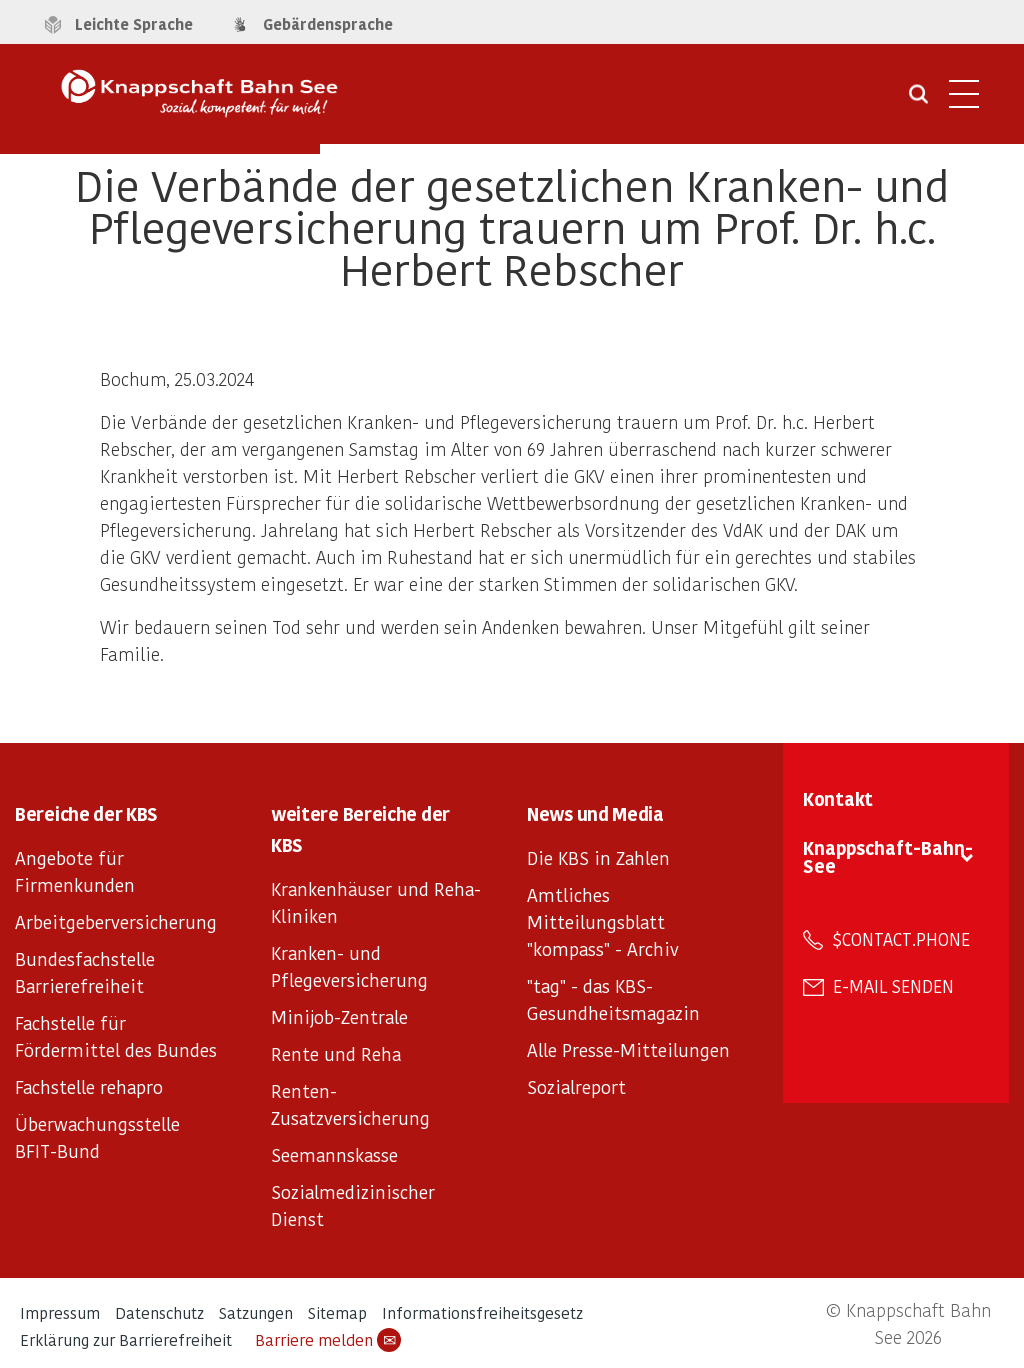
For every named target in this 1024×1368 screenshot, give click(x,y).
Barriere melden (328, 1340)
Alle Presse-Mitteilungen (628, 1049)
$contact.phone (901, 939)
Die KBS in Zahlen (598, 857)
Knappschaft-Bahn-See (888, 856)
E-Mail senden (893, 986)
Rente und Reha (336, 1053)
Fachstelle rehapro (89, 1086)
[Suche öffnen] (918, 101)
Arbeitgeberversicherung (116, 921)
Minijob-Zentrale (339, 1016)
